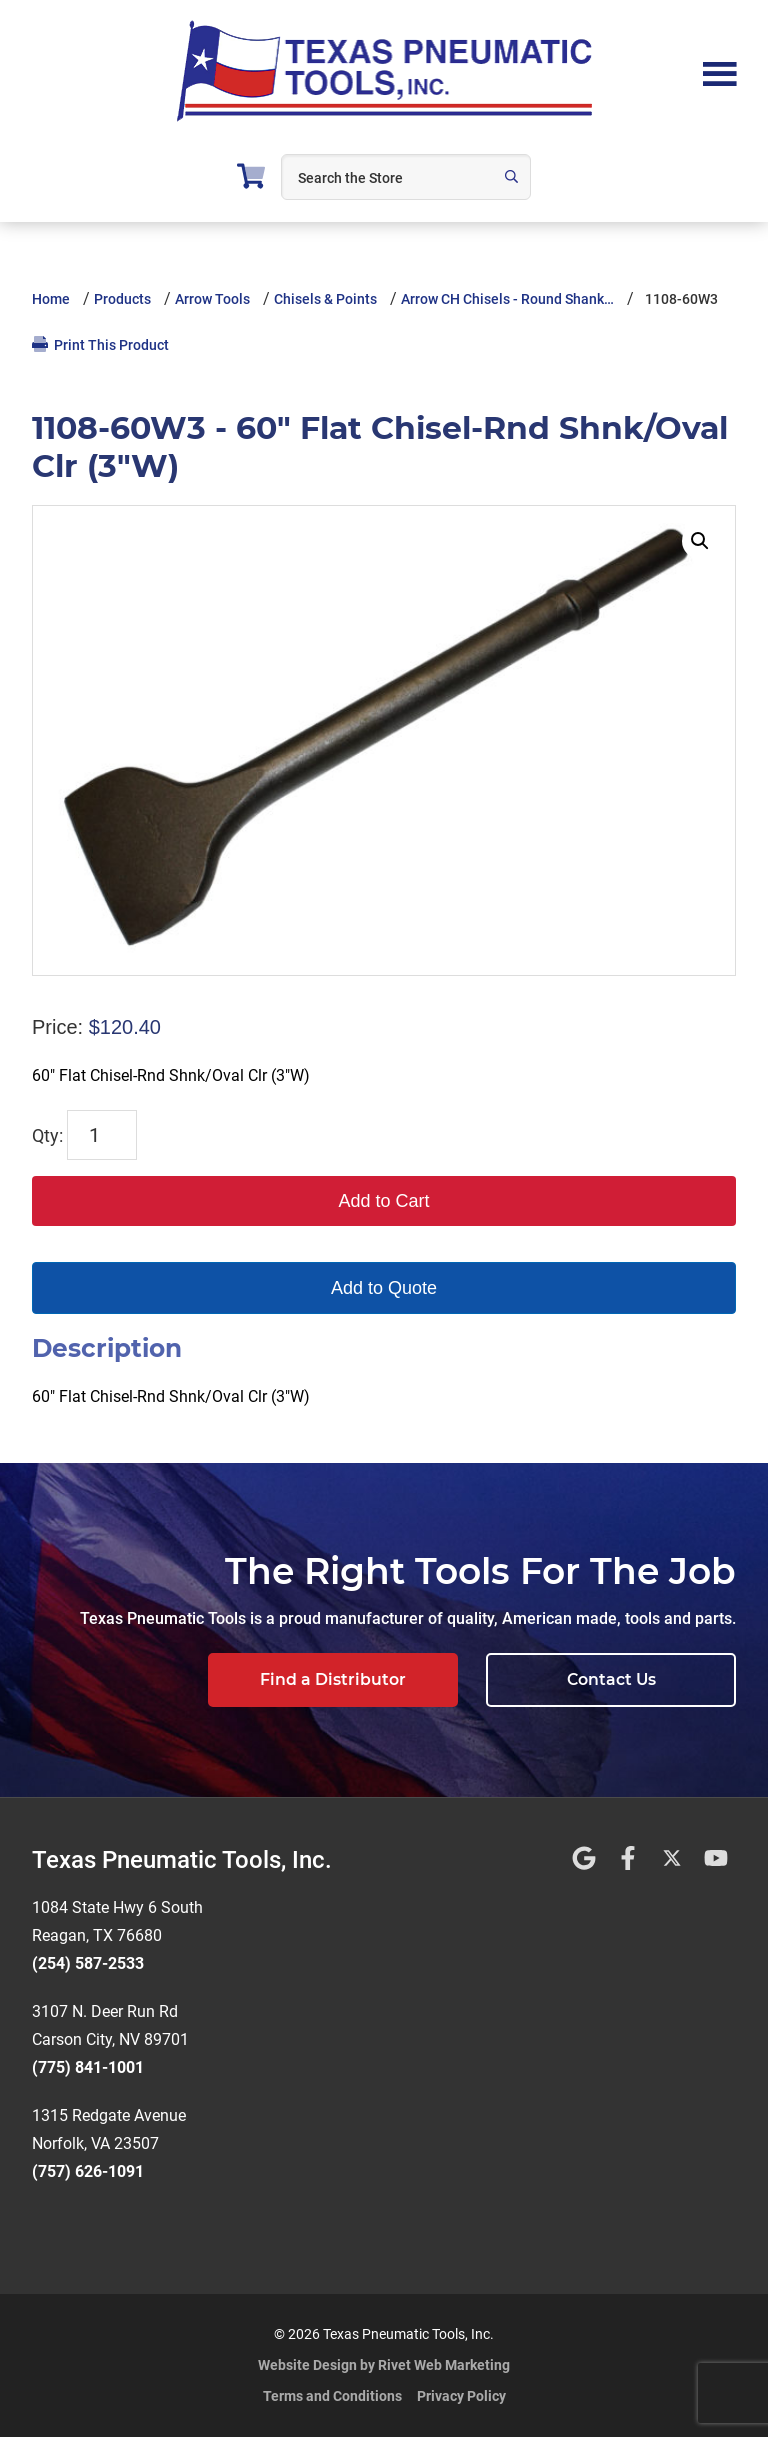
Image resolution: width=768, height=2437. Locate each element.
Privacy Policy (461, 2396)
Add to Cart (383, 1201)
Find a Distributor (333, 1679)
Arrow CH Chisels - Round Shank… (507, 299)
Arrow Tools (212, 299)
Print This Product (100, 344)
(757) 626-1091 (88, 2171)
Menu (720, 72)
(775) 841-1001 (88, 2067)
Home (51, 299)
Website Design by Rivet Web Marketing (384, 2365)
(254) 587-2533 (88, 1963)
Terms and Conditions (332, 2396)
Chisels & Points (325, 299)
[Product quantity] (102, 1135)
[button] (700, 541)
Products (122, 299)
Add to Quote (384, 1288)
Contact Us (611, 1679)
